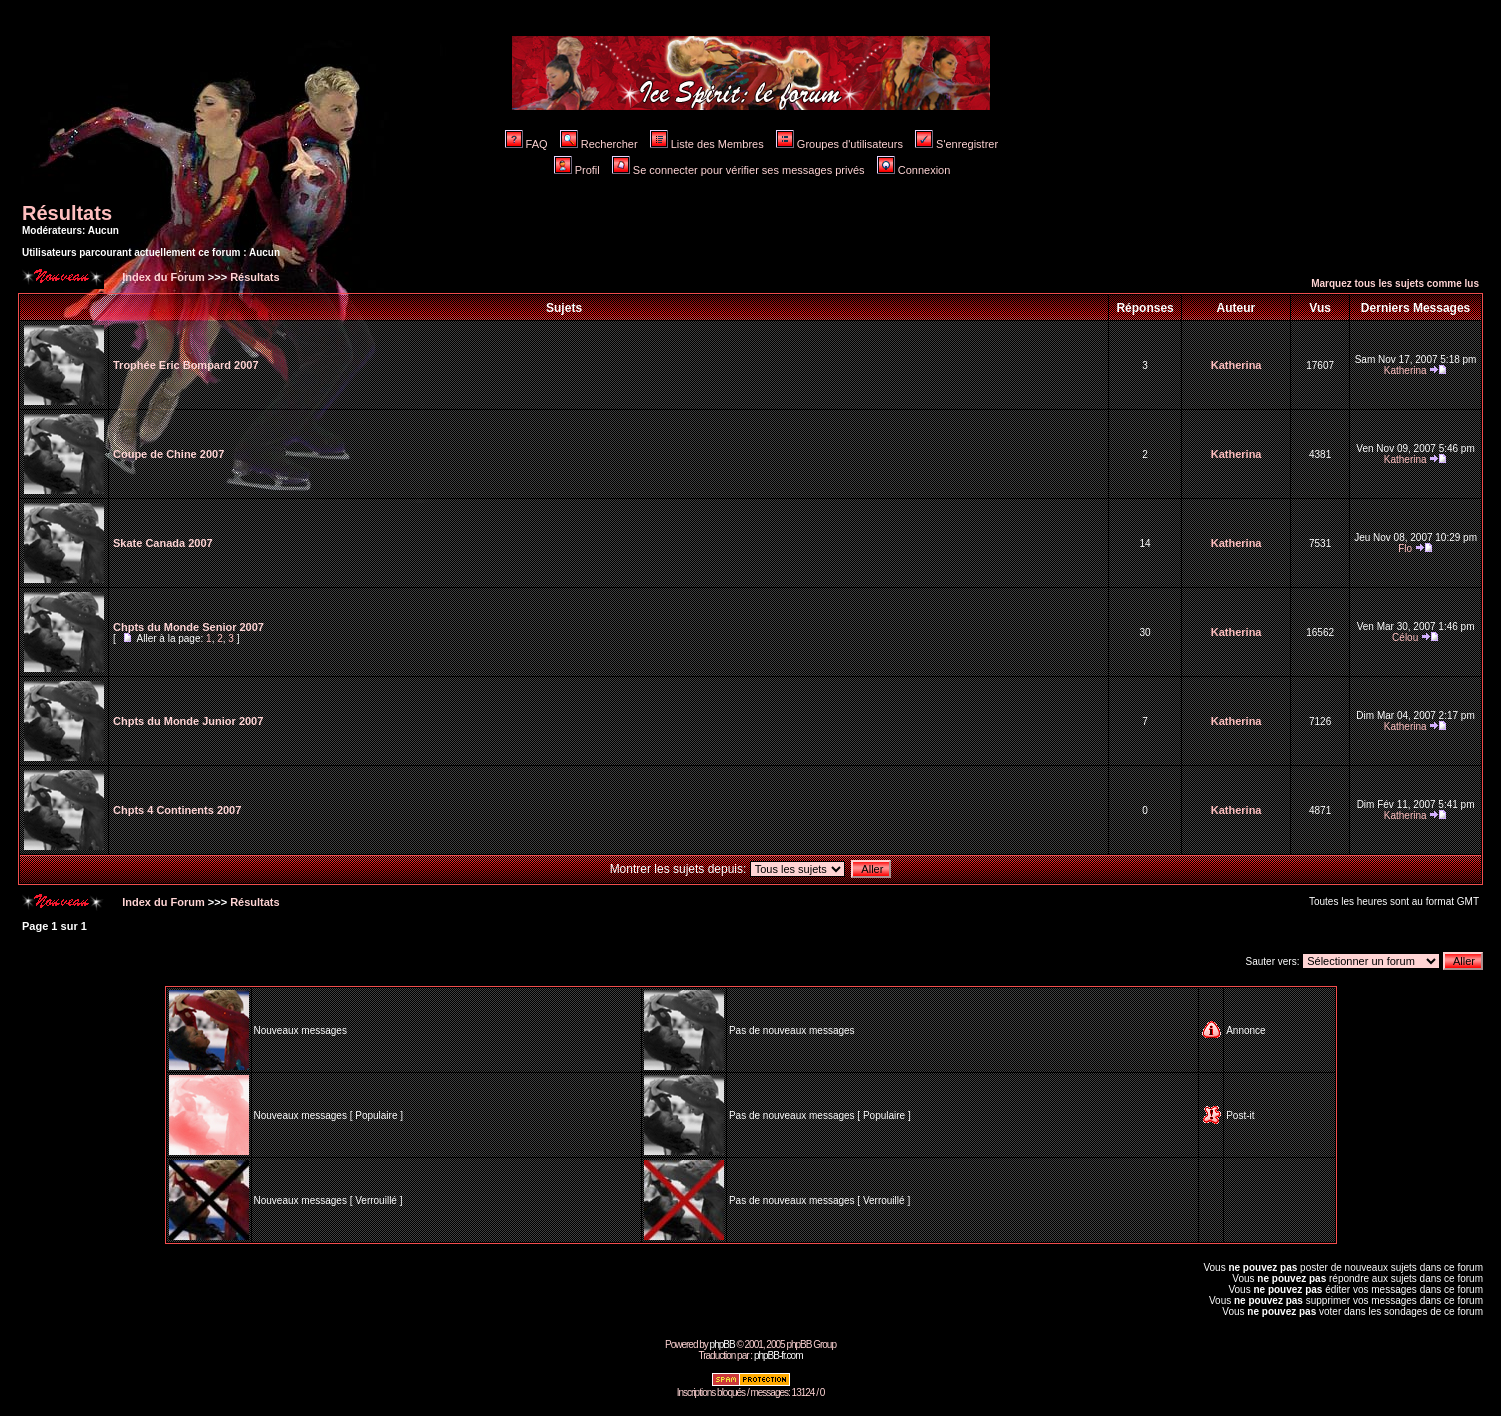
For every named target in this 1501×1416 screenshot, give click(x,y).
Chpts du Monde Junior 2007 (188, 721)
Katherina (1236, 365)
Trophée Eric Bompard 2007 (186, 365)
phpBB (722, 1344)
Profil (577, 170)
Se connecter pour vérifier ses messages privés (738, 170)
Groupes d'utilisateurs (839, 144)
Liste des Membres (707, 144)
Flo (1405, 548)
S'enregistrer (956, 144)
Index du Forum (162, 277)
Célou (1405, 637)
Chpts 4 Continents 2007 (177, 810)
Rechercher (599, 144)
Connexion (914, 170)
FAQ (526, 144)
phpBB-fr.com (778, 1355)
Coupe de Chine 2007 (168, 454)
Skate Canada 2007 (163, 543)
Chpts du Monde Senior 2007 (188, 627)
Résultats (67, 213)
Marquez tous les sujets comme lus (1395, 283)
